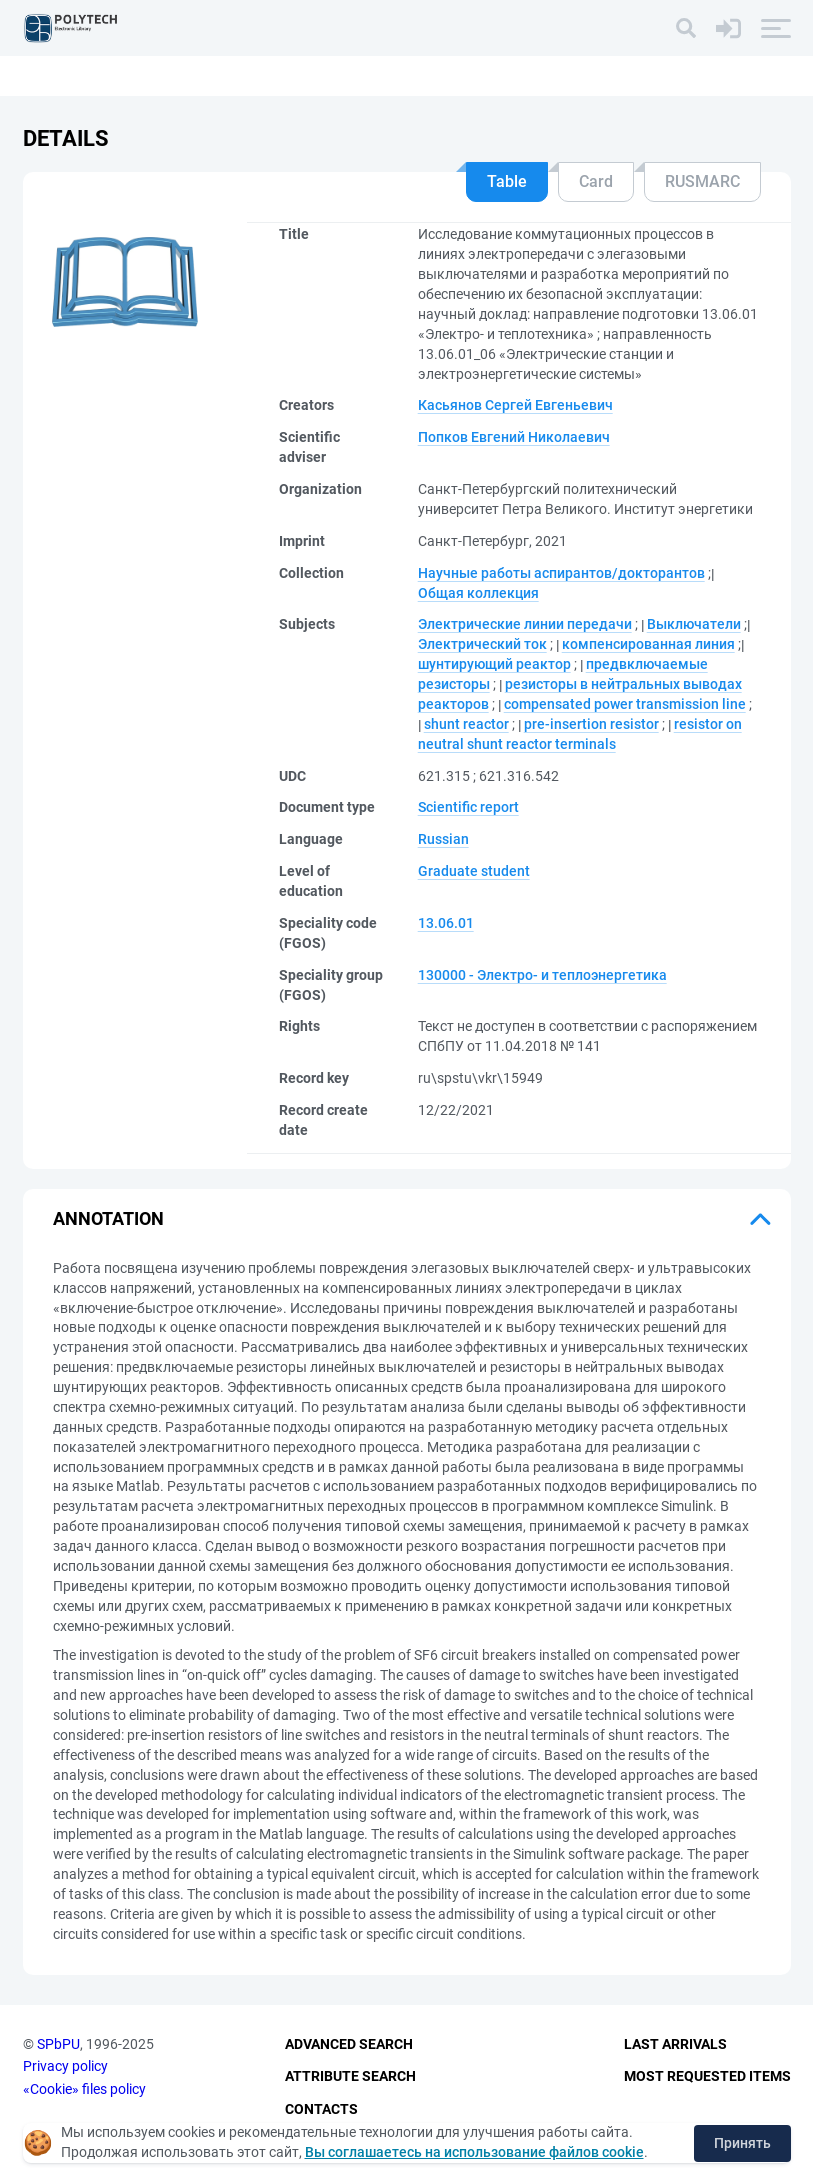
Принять (742, 2143)
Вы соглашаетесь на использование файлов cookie (474, 2152)
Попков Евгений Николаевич (514, 437)
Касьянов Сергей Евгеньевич (515, 405)
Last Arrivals (675, 2044)
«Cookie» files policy (84, 2089)
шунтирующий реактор (494, 664)
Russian (443, 839)
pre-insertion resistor (591, 724)
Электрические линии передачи (525, 624)
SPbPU (58, 2044)
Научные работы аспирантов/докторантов (561, 573)
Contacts (321, 2109)
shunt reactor (466, 724)
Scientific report (468, 807)
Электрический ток (482, 644)
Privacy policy (65, 2066)
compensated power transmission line (625, 704)
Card (596, 181)
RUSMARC (702, 181)
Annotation (108, 1218)
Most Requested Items (707, 2076)
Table (507, 181)
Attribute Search (350, 2076)
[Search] (686, 28)
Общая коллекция (478, 593)
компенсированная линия (648, 644)
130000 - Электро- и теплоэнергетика (542, 975)
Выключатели (694, 624)
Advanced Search (349, 2044)
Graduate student (474, 871)
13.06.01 (446, 923)
